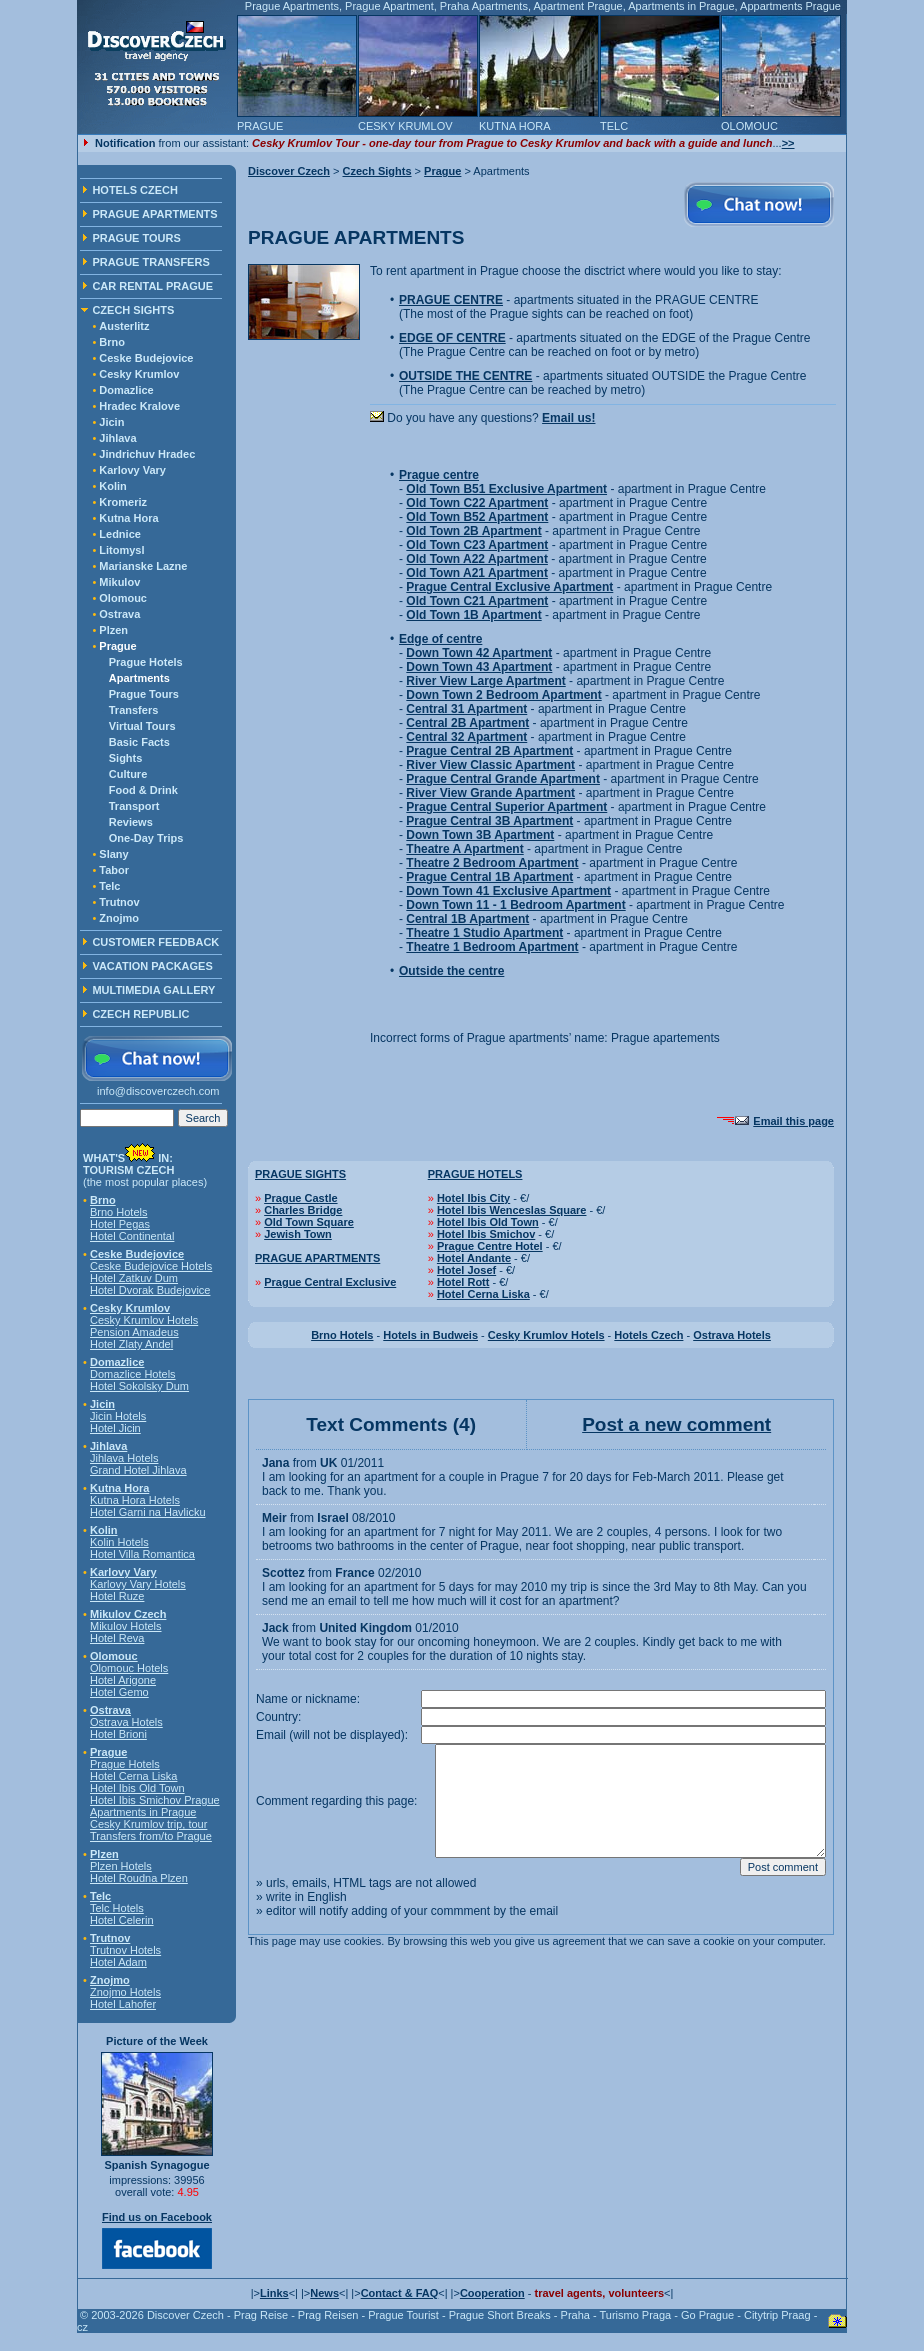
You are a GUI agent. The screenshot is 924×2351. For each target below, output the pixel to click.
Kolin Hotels (119, 1542)
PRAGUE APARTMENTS (154, 214)
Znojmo (119, 918)
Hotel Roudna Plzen (139, 1878)
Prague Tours (144, 694)
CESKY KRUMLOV (405, 126)
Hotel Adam (118, 1962)
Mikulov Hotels (126, 1626)
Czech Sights (376, 171)
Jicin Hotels (118, 1416)
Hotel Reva (117, 1638)
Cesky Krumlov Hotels (144, 1320)
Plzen (113, 630)
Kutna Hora (128, 518)
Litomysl (121, 550)
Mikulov (119, 582)
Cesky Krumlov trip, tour (148, 1824)
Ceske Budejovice (146, 358)
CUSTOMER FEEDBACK (155, 942)
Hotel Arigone (123, 1680)
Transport (134, 806)
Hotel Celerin (122, 1920)
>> (788, 143)
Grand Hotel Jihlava (138, 1470)
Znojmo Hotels (125, 1992)
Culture (128, 774)
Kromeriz (123, 502)
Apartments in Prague (143, 1812)
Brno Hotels (118, 1212)
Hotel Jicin (115, 1428)
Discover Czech (289, 171)
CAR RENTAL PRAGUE (152, 286)
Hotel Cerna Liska (133, 1776)
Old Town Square (309, 1222)
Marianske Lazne (143, 566)
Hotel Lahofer (123, 2004)
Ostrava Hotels (126, 1722)
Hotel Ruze (117, 1596)
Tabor (114, 870)
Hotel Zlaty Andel (131, 1344)
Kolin (113, 486)
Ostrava (119, 614)
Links (274, 2293)
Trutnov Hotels (125, 1950)
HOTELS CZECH (135, 190)
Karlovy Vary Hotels (138, 1584)
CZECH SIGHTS (133, 310)
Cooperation (492, 2293)
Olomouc (123, 598)
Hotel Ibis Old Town (137, 1788)
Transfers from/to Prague (151, 1836)
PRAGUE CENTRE (451, 300)
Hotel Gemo (119, 1692)
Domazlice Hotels (133, 1374)
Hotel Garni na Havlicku (148, 1512)
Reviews (131, 822)
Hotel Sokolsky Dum (139, 1386)
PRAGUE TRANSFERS (150, 262)
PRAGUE (260, 126)
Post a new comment (676, 1424)
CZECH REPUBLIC (140, 1014)
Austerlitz (124, 326)
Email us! (568, 418)
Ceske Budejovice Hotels (151, 1266)
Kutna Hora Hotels (135, 1500)
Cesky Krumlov (139, 374)
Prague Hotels (146, 662)
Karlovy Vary (132, 470)
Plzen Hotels (121, 1866)
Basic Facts (139, 742)
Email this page (793, 1121)
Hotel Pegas (120, 1224)
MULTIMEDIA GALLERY (153, 990)
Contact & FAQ (400, 2293)
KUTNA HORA (515, 126)
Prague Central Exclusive (330, 1282)
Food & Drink (143, 790)
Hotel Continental (132, 1236)
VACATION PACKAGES (152, 966)
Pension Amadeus (134, 1332)
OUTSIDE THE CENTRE (465, 376)
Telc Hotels (117, 1908)
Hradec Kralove (139, 406)
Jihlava (117, 438)
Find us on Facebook (157, 2217)
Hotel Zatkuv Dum (134, 1278)
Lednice (120, 534)
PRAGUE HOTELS (475, 1174)
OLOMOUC (749, 126)
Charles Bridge (303, 1210)
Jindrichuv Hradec (147, 454)
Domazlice (126, 390)
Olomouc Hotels (129, 1668)
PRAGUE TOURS (136, 238)
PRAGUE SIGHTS (300, 1174)
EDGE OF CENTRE (452, 338)
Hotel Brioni (118, 1734)
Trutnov (119, 902)
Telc (109, 886)
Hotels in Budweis (430, 1335)
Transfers (134, 710)
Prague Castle (300, 1198)
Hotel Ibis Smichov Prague (155, 1800)
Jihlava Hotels (124, 1458)
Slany (113, 854)
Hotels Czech (648, 1335)
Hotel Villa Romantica (142, 1554)
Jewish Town (298, 1234)
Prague (442, 171)
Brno (112, 342)
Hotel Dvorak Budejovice (150, 1290)
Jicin (111, 422)
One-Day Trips (146, 838)
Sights (126, 758)
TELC (614, 126)
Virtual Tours (142, 726)
